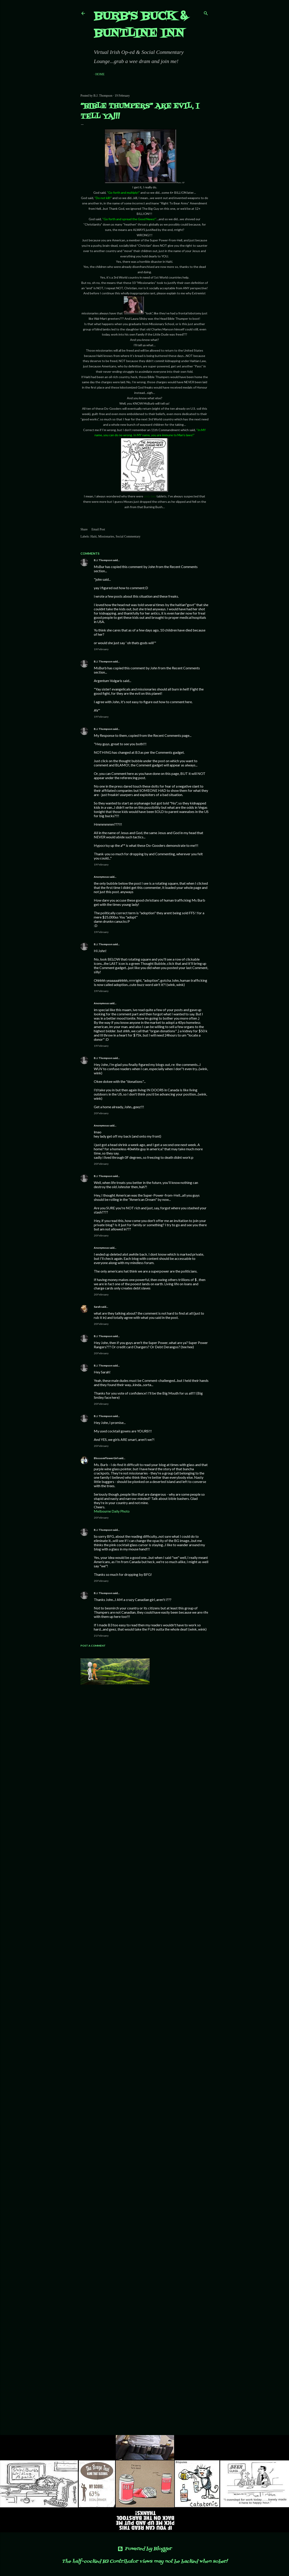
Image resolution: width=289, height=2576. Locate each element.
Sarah (97, 1306)
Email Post (98, 529)
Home (99, 74)
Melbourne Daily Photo (112, 1511)
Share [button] (84, 529)
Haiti (93, 536)
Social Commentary (128, 536)
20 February (101, 1113)
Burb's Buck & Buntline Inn (140, 25)
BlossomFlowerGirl (106, 1458)
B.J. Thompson (103, 560)
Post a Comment (93, 1645)
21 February (101, 1635)
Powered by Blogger (145, 2549)
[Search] (206, 12)
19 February (101, 649)
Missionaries (106, 536)
